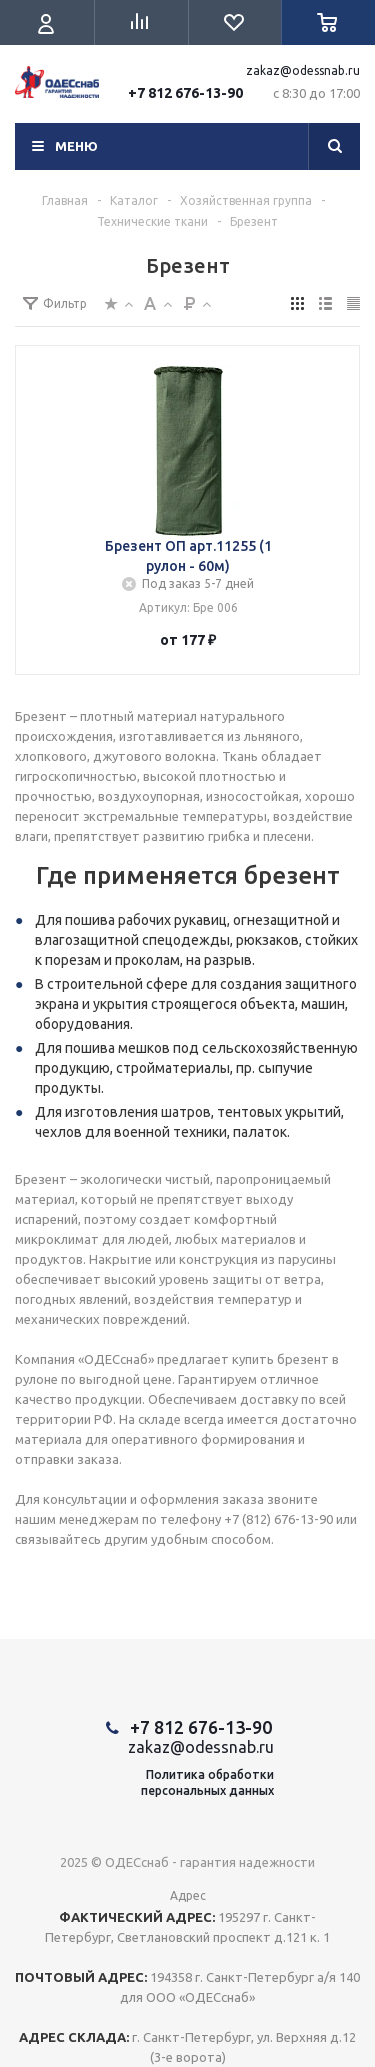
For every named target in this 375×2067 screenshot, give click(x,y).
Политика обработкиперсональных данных (207, 1782)
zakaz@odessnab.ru (303, 70)
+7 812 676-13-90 (185, 93)
